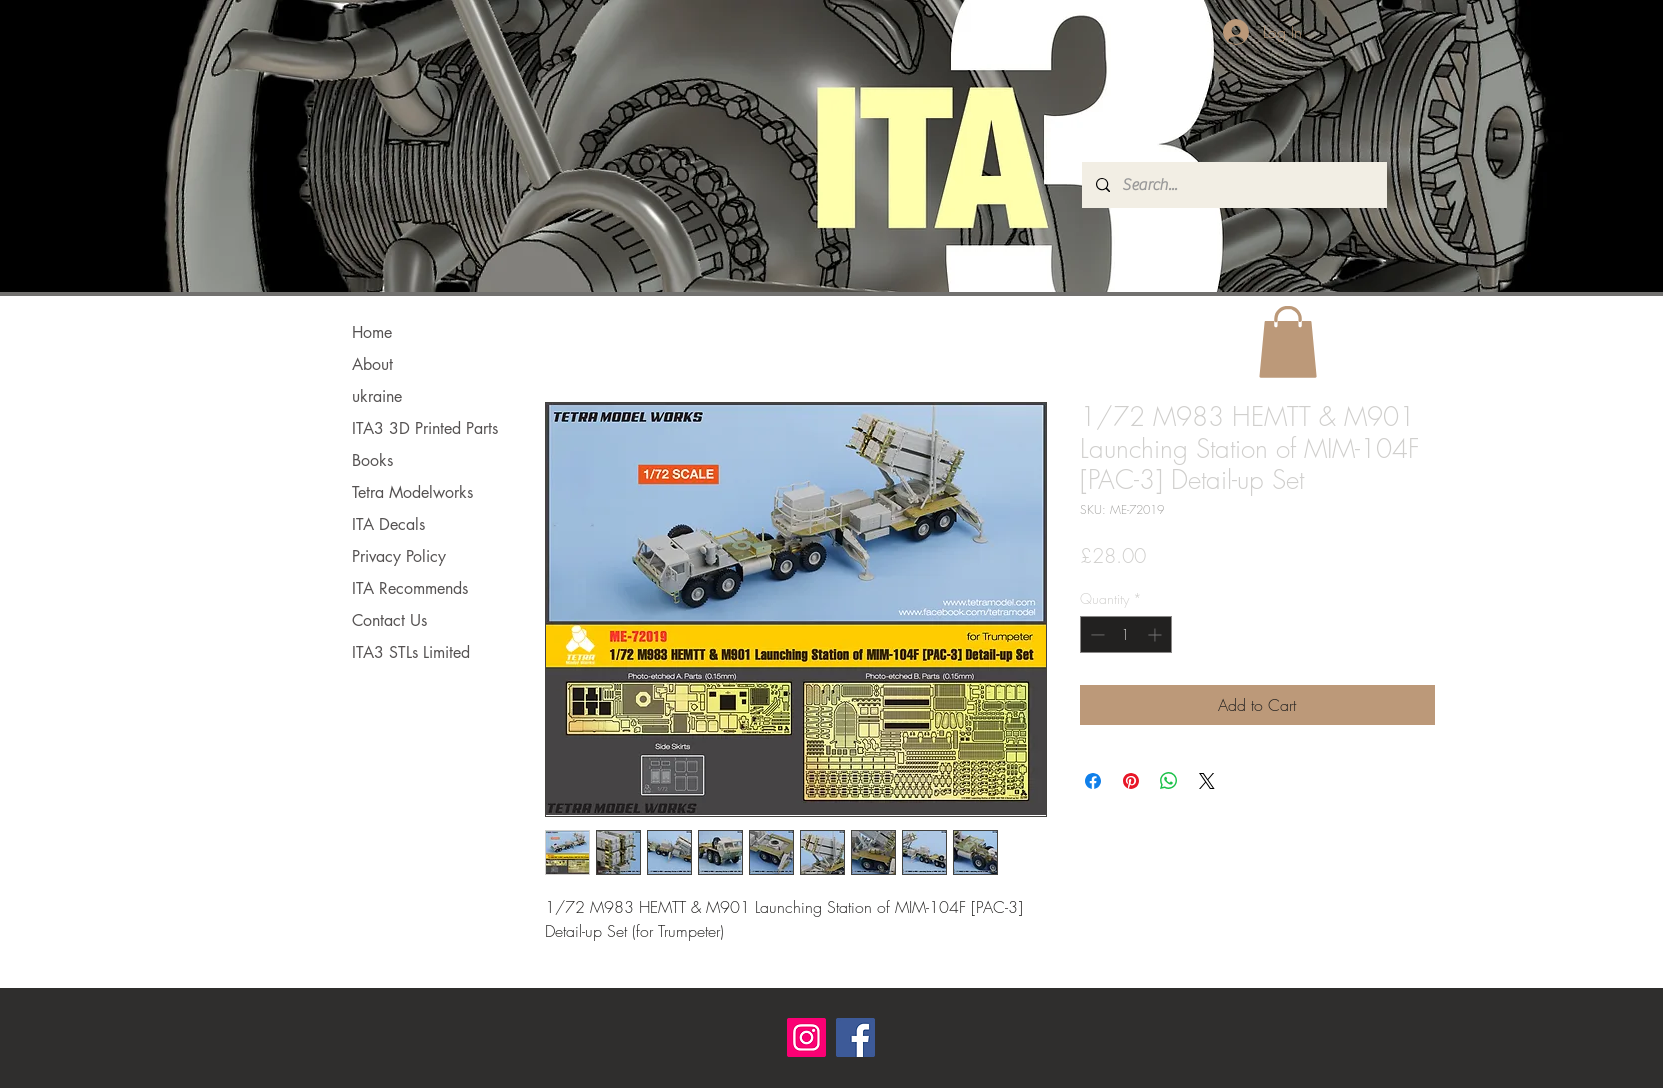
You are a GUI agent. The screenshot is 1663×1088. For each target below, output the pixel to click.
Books (372, 460)
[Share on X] (1207, 781)
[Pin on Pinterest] (1131, 781)
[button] (1288, 342)
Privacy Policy (399, 556)
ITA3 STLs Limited (411, 652)
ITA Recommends (410, 588)
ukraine (377, 396)
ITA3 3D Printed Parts (425, 428)
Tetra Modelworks (412, 492)
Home (372, 332)
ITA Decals (388, 524)
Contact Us (389, 620)
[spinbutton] (1126, 634)
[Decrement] (1095, 634)
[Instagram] (806, 1037)
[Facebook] (855, 1037)
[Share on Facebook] (1093, 781)
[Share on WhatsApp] (1169, 781)
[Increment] (1156, 634)
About (372, 364)
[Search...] (1233, 185)
